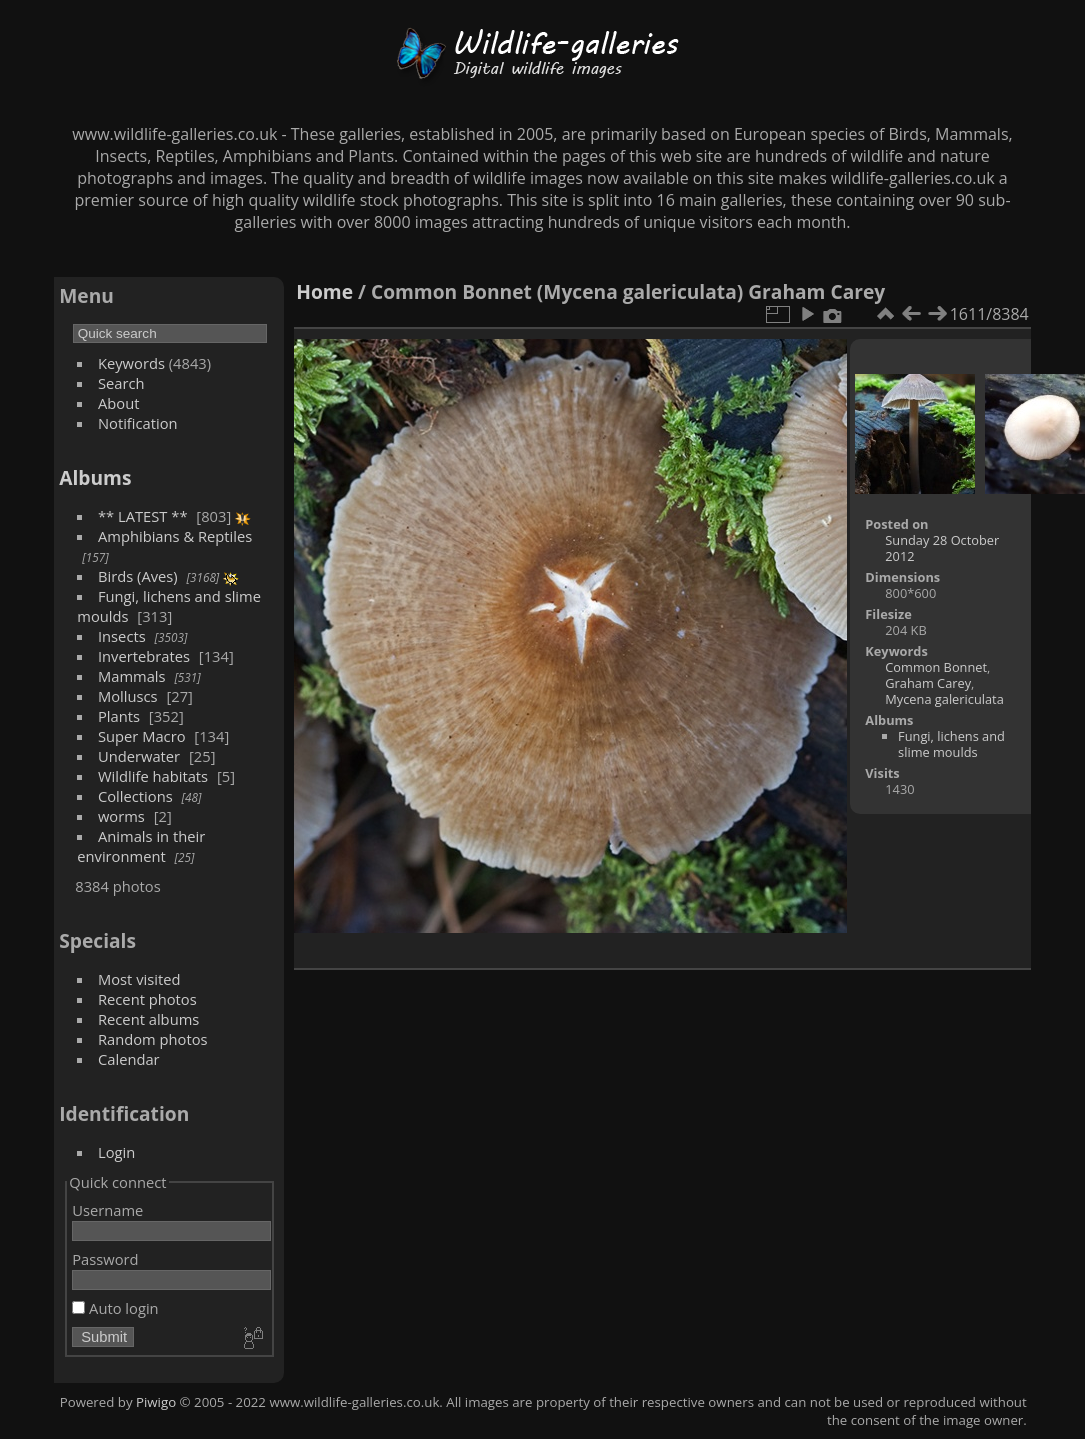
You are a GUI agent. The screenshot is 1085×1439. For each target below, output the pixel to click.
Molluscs (128, 696)
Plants (119, 716)
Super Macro (142, 736)
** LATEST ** (143, 516)
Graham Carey (928, 683)
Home (324, 291)
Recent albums (148, 1019)
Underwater (139, 756)
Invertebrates (144, 656)
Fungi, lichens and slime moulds (951, 744)
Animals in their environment (141, 846)
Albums (95, 477)
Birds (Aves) (138, 576)
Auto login (115, 1308)
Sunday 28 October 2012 (942, 548)
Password (105, 1259)
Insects (122, 636)
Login (116, 1152)
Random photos (153, 1039)
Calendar (129, 1059)
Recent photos (147, 999)
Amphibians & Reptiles (175, 536)
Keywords (131, 363)
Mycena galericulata (944, 699)
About (118, 403)
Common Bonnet (936, 667)
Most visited (139, 979)
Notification (138, 423)
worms (121, 816)
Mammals (132, 676)
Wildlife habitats (153, 776)
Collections (135, 796)
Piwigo (156, 1402)
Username (107, 1210)
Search (121, 383)
